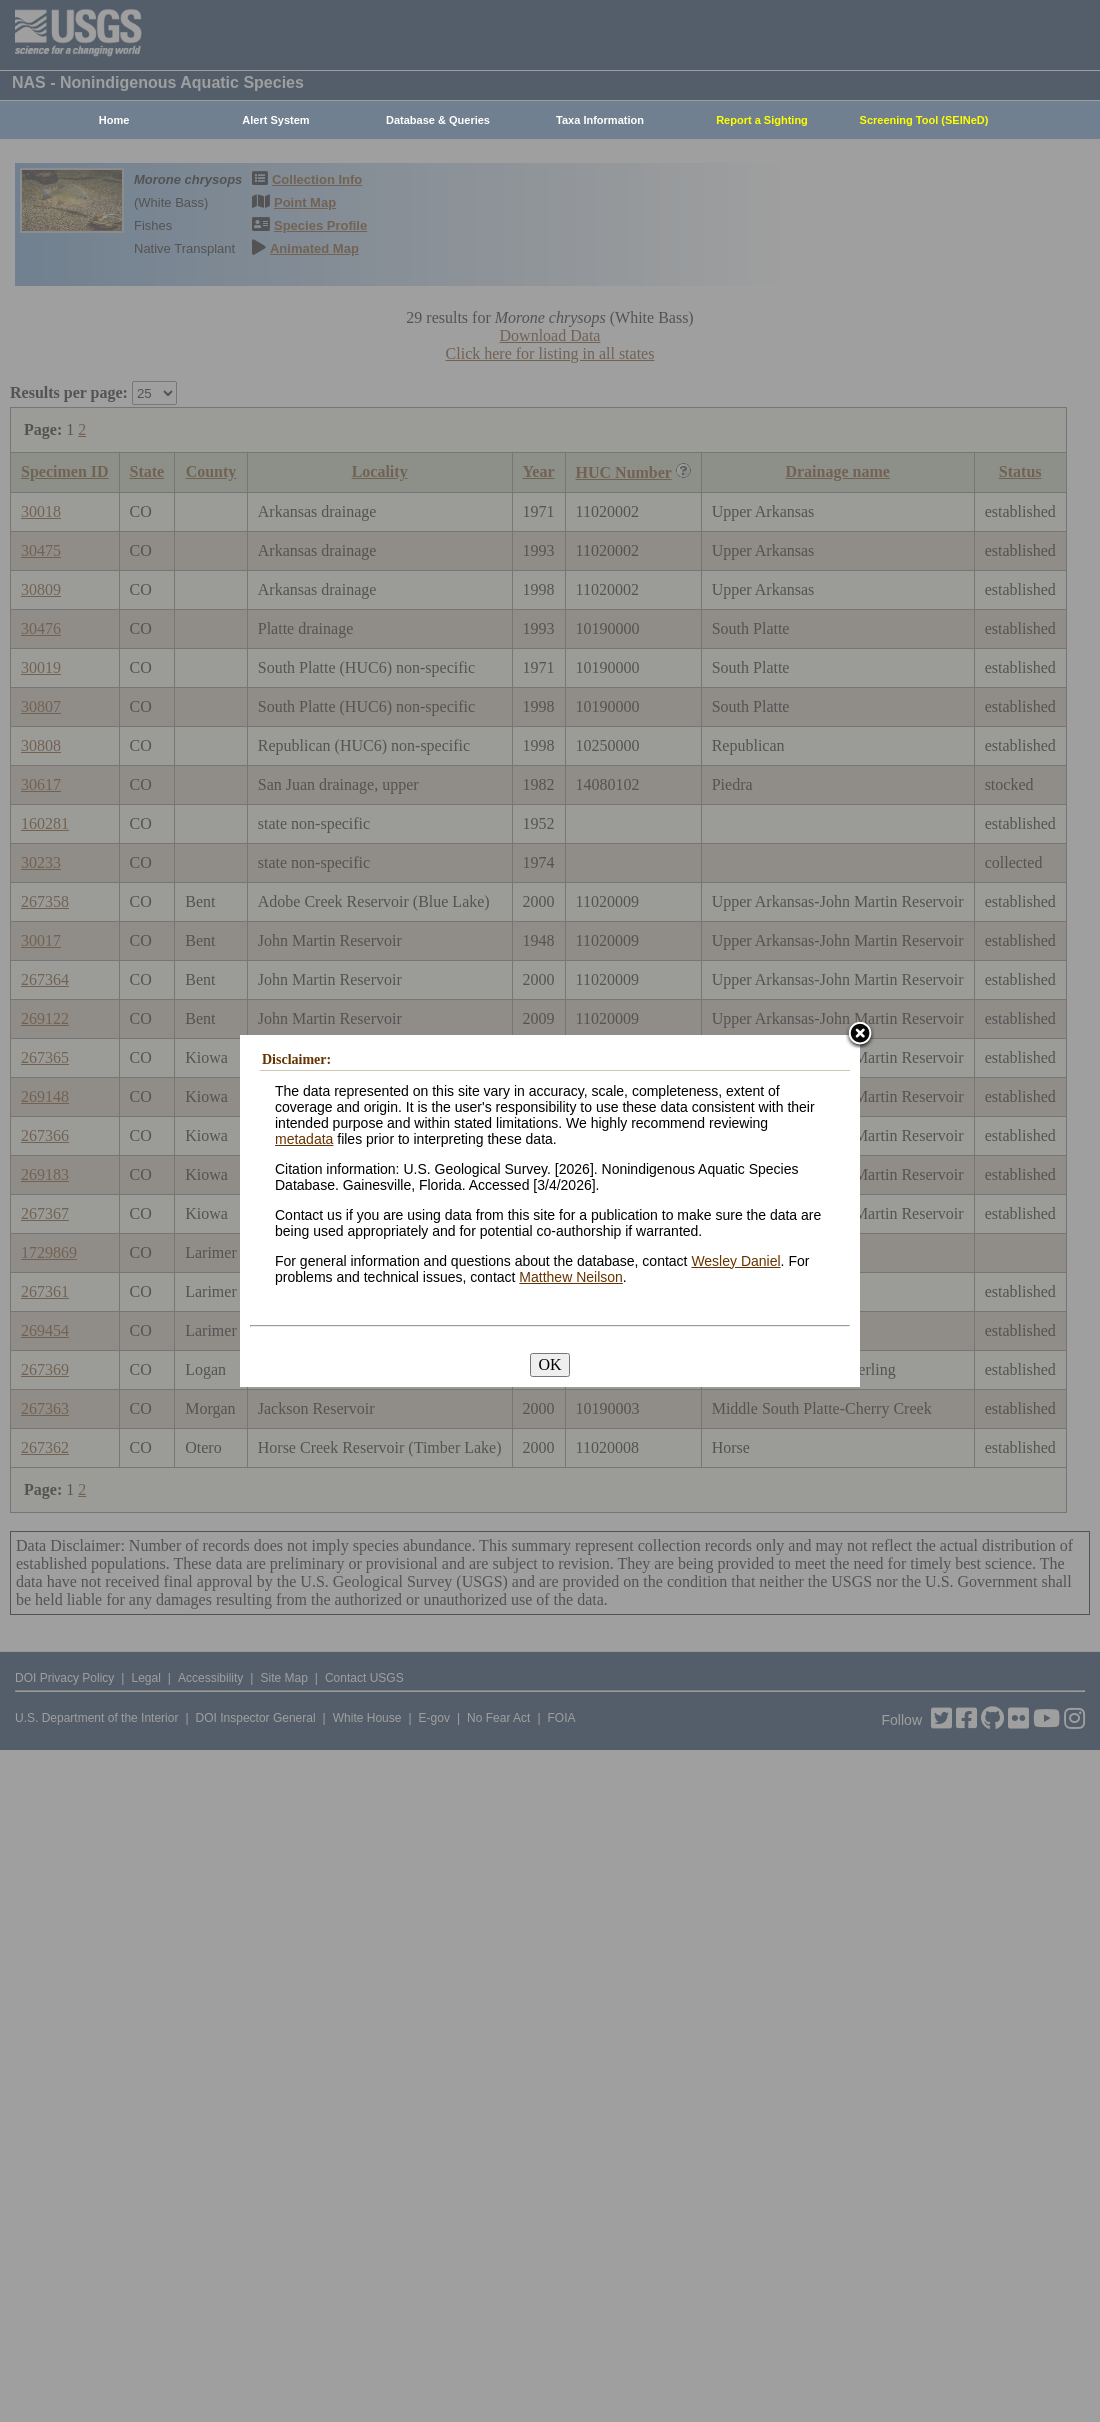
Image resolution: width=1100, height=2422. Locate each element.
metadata (304, 1139)
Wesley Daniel (735, 1261)
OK (549, 1364)
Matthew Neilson (571, 1277)
